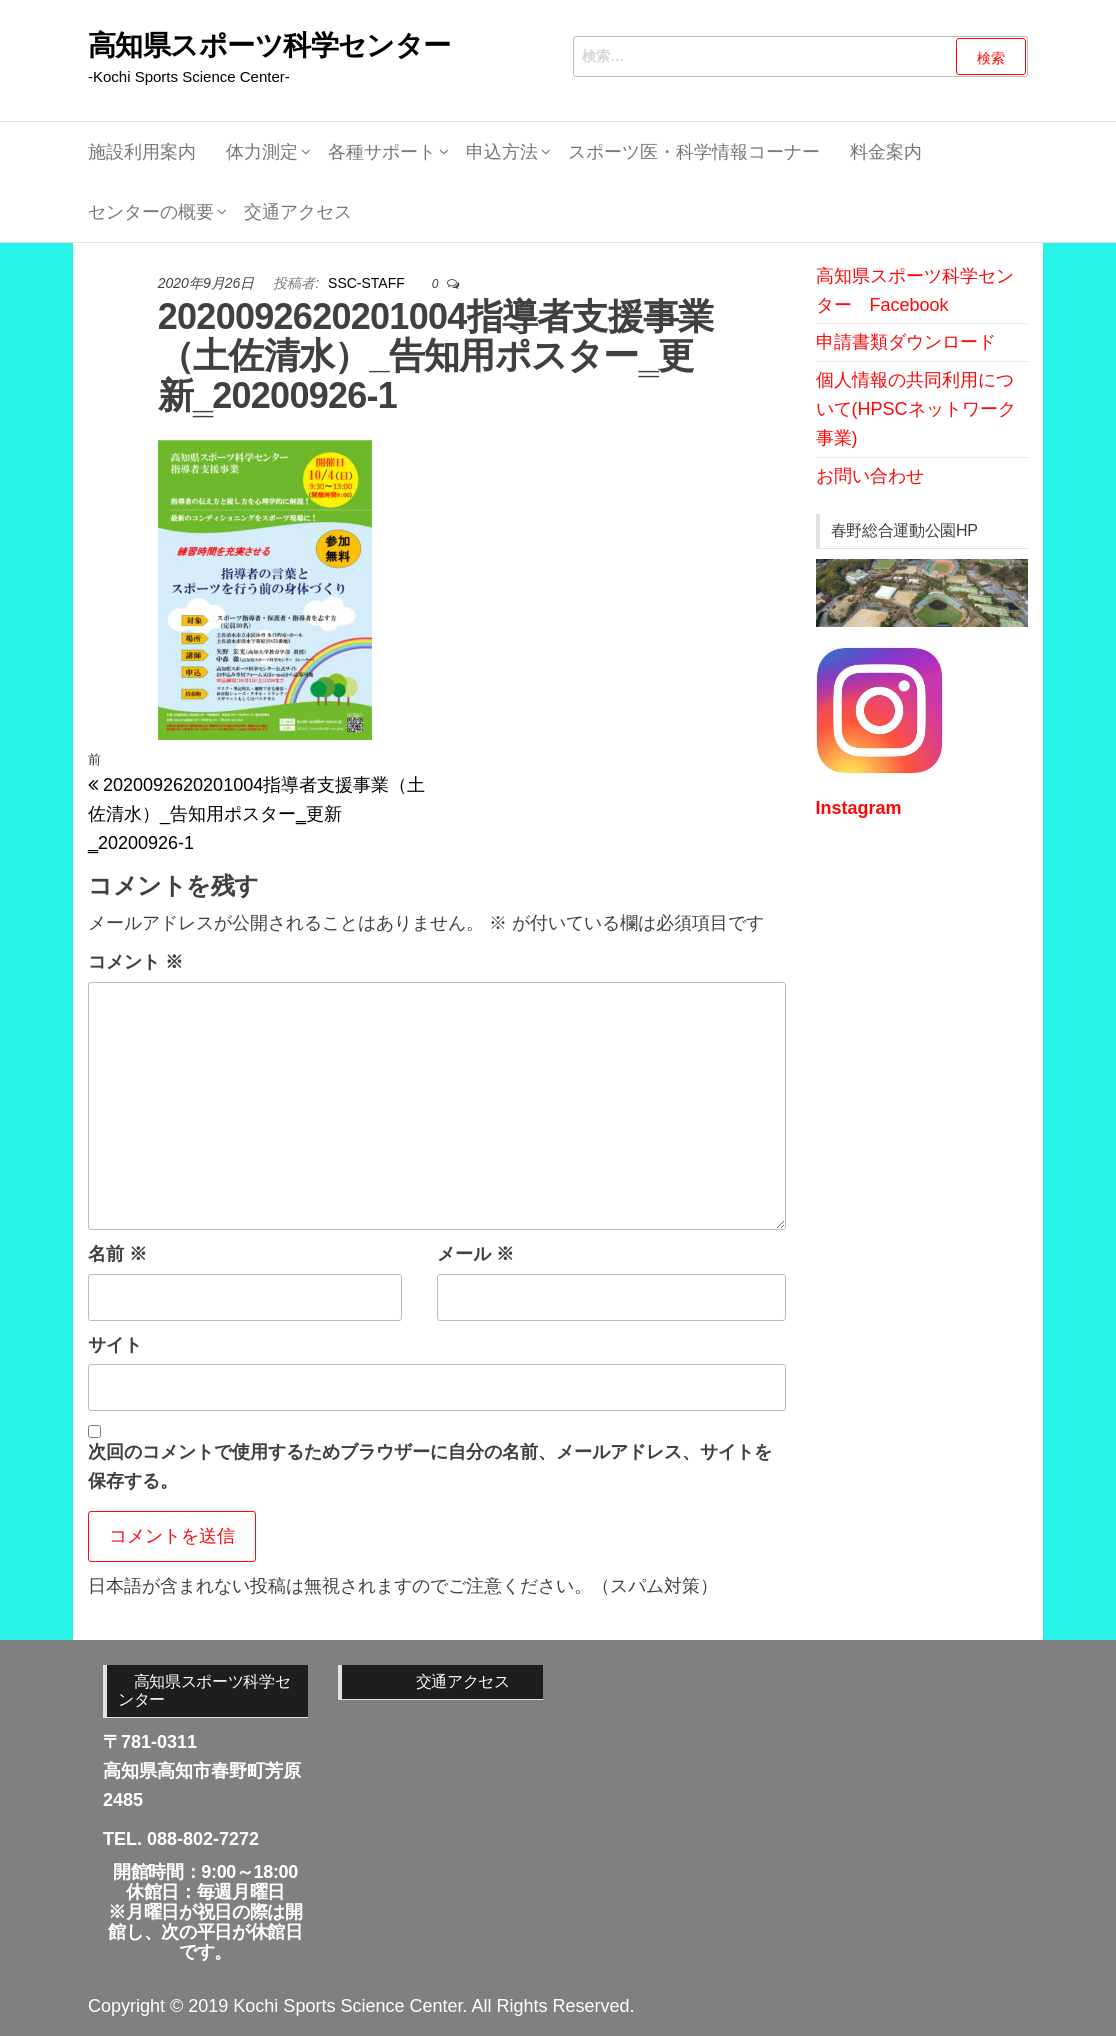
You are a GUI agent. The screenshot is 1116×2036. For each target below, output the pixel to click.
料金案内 (886, 152)
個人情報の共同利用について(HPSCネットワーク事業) (916, 409)
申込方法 (502, 152)
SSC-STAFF (368, 283)
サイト (115, 1345)
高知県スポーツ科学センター (269, 45)
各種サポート (382, 152)
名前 (117, 1254)
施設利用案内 (142, 152)
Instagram (859, 808)
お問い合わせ (870, 476)
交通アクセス (298, 212)
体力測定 (262, 152)
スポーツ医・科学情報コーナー (694, 152)
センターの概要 (151, 212)
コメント (135, 962)
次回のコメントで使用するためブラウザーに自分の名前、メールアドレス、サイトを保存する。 (430, 1466)
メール (475, 1254)
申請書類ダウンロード (906, 342)
